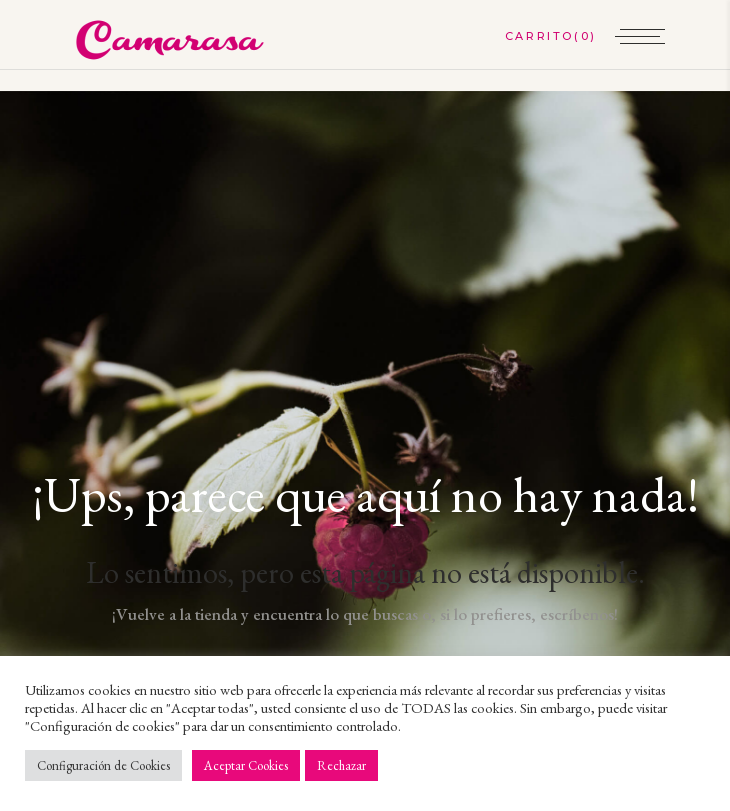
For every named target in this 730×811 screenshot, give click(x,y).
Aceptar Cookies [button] (246, 765)
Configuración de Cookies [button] (103, 765)
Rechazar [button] (341, 765)
